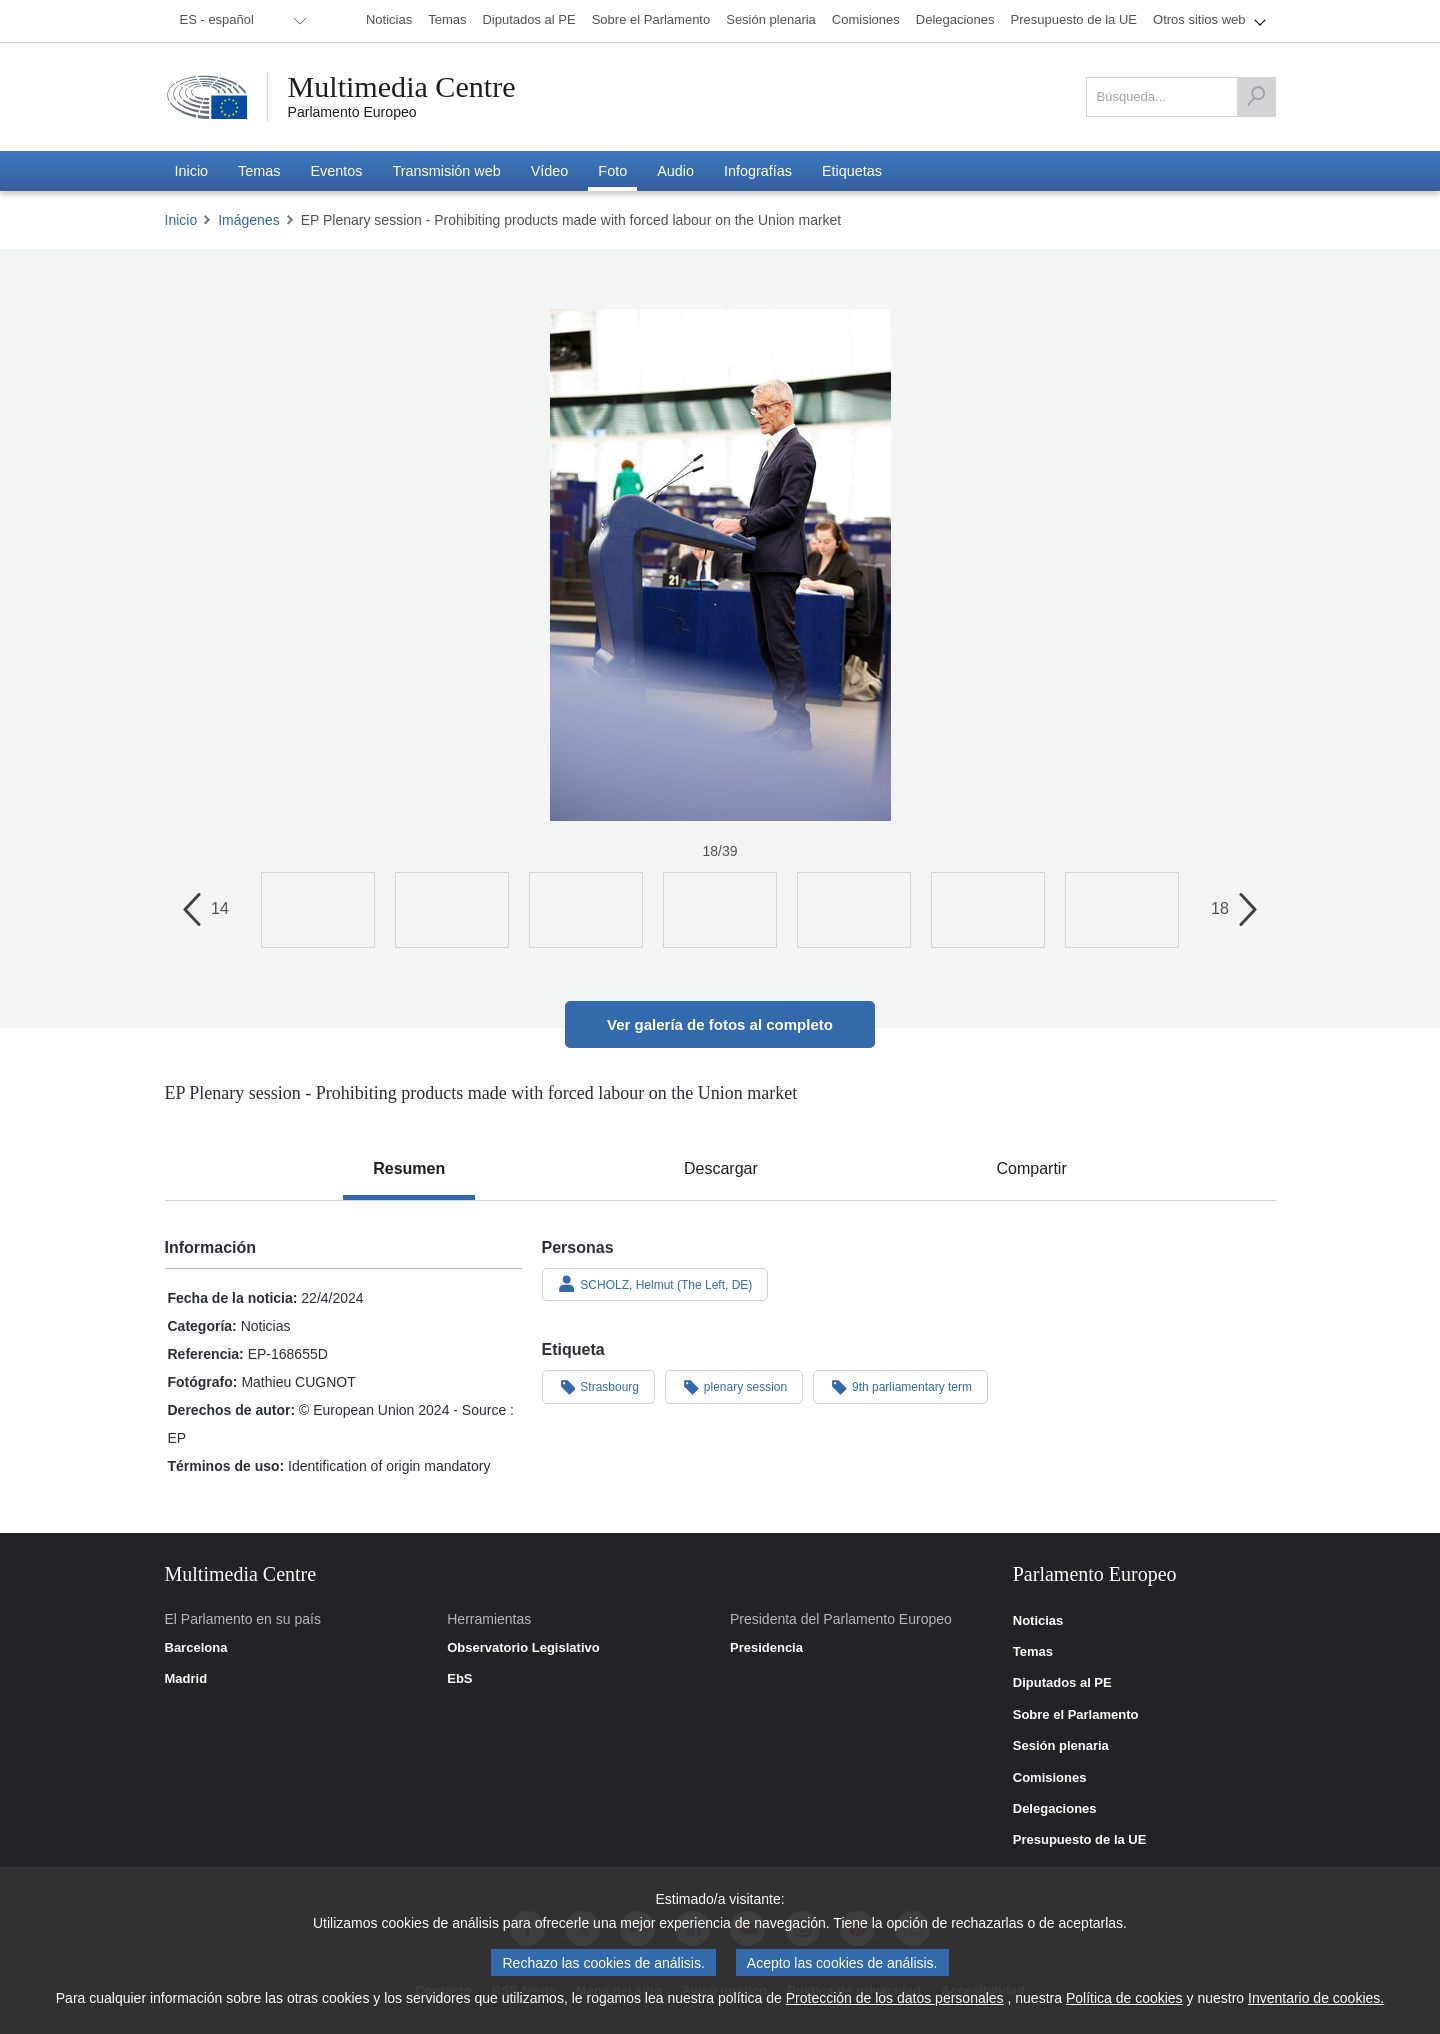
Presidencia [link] (766, 1648)
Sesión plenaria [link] (1061, 1746)
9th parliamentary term (900, 1386)
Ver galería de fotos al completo (720, 1024)
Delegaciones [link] (1055, 1809)
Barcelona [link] (196, 1648)
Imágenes (248, 220)
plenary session (734, 1386)
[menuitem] (240, 21)
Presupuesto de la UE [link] (1080, 1840)
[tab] (409, 1169)
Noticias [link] (1038, 1621)
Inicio (181, 220)
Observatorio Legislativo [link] (523, 1648)
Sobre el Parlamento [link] (1076, 1715)
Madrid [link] (186, 1679)
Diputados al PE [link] (1062, 1683)
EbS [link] (459, 1679)
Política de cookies (1124, 2000)
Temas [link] (1033, 1652)
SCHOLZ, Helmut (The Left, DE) (655, 1284)
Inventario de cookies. (1316, 2000)
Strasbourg (599, 1386)
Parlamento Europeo (352, 112)
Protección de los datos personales (895, 2000)
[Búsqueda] (1256, 97)
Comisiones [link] (1050, 1778)
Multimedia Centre (402, 87)
